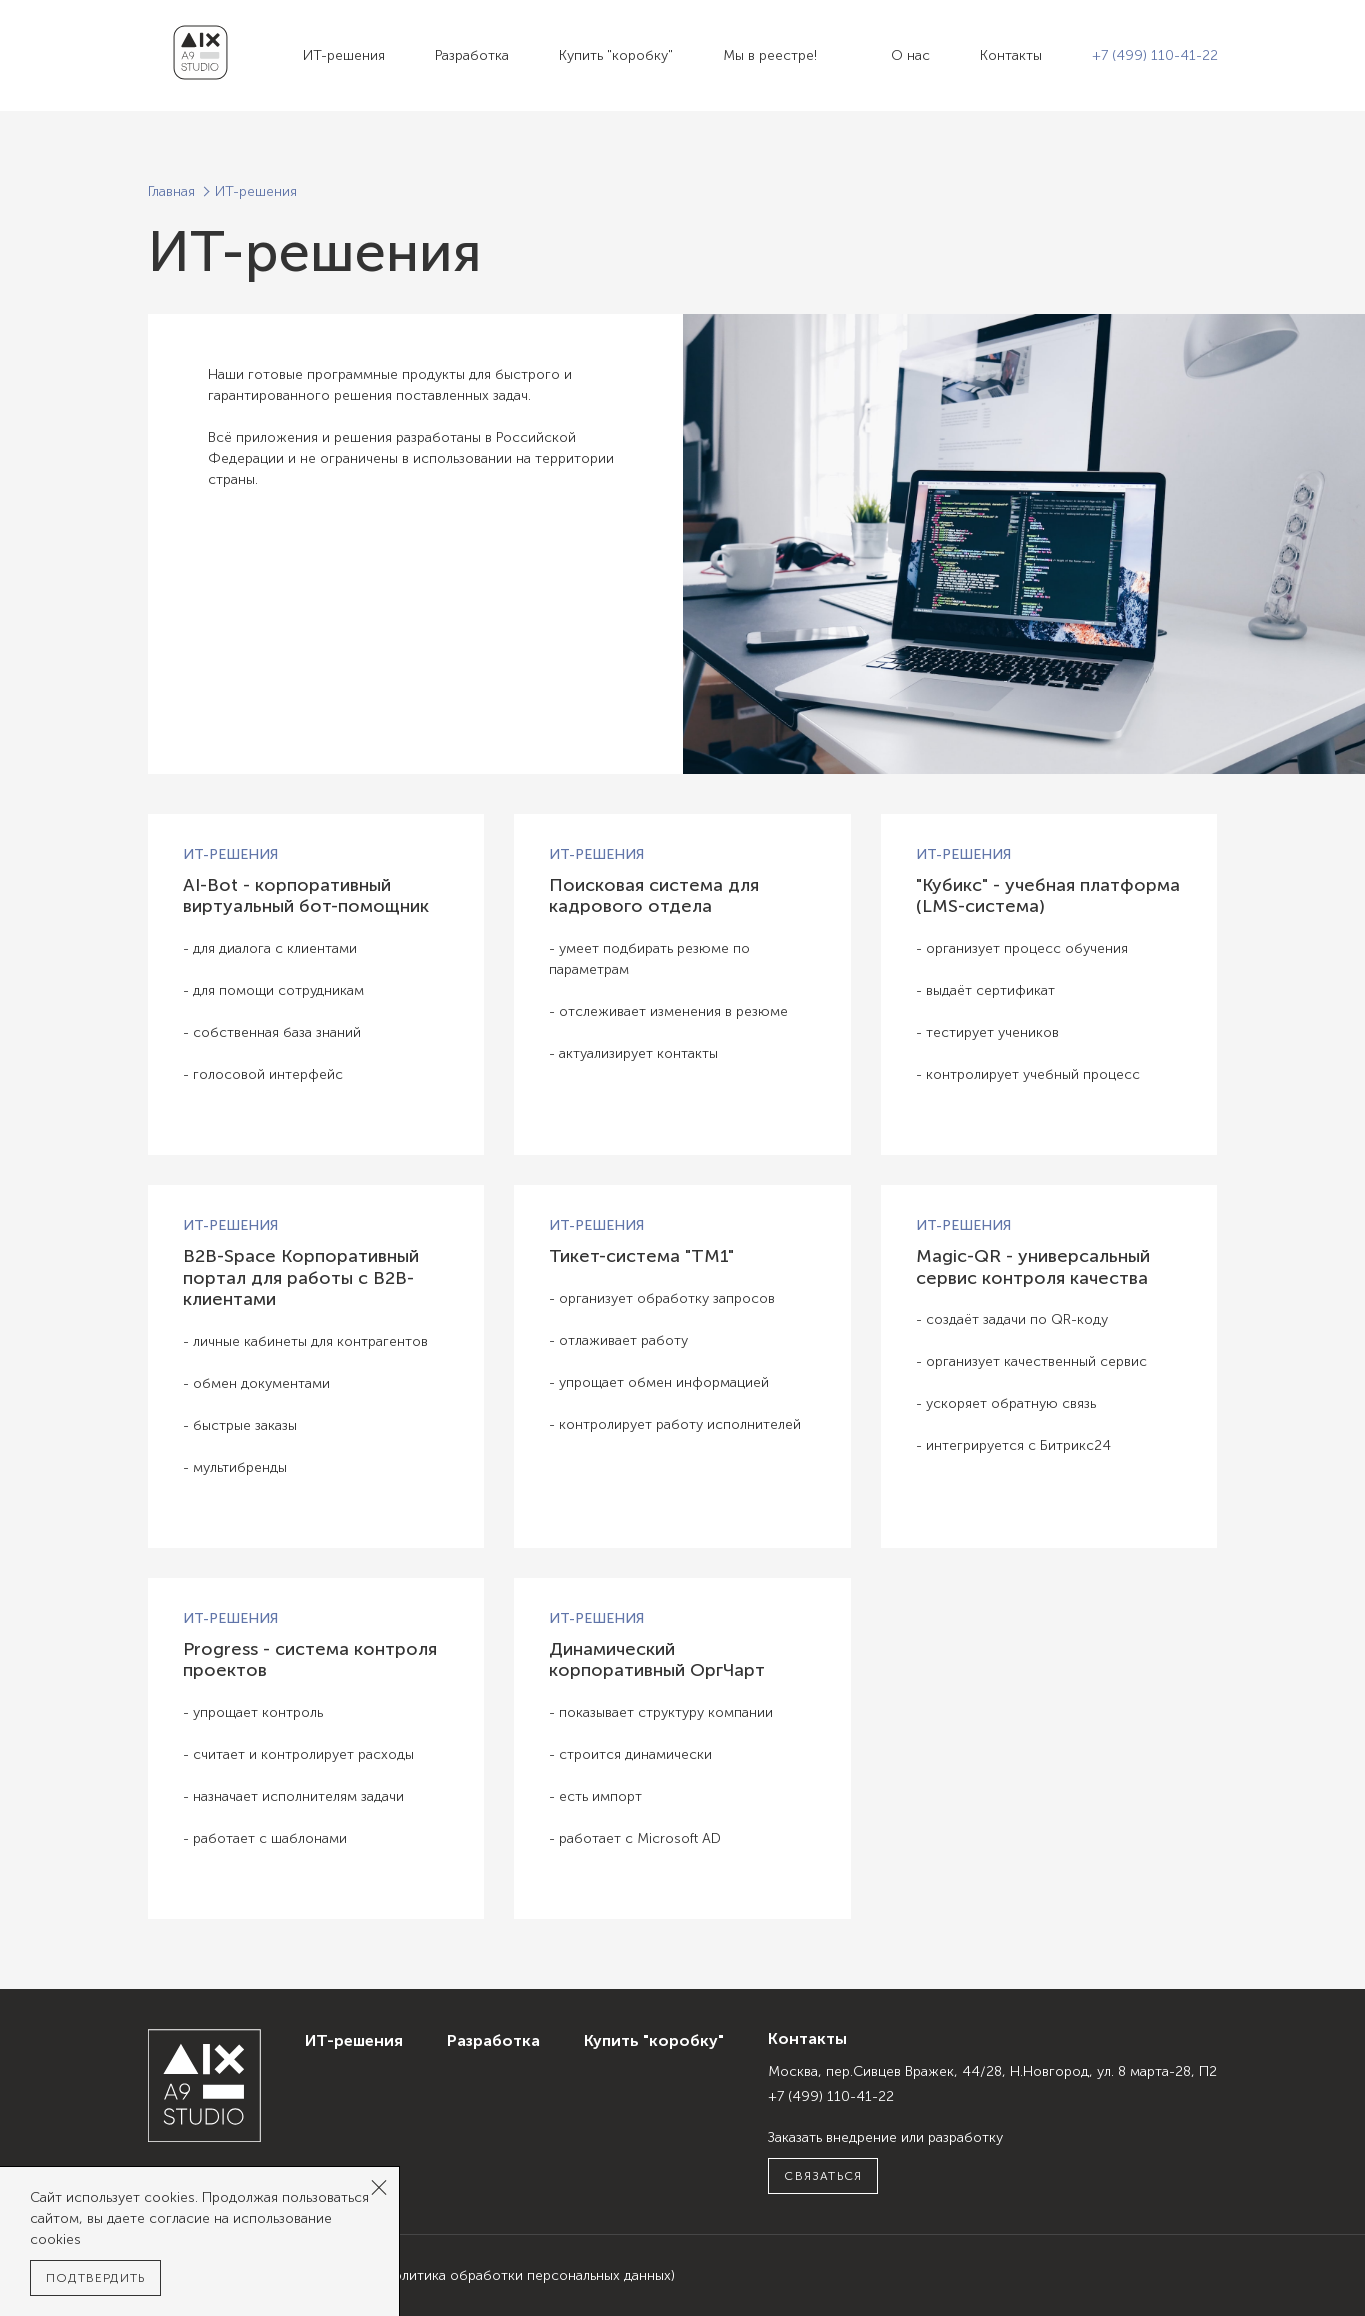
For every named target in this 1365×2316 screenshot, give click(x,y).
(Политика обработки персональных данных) (527, 2275)
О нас (910, 55)
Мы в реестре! (770, 55)
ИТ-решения (344, 55)
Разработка (472, 55)
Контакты (1011, 55)
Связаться (823, 2176)
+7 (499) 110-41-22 (1155, 55)
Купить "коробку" (616, 55)
